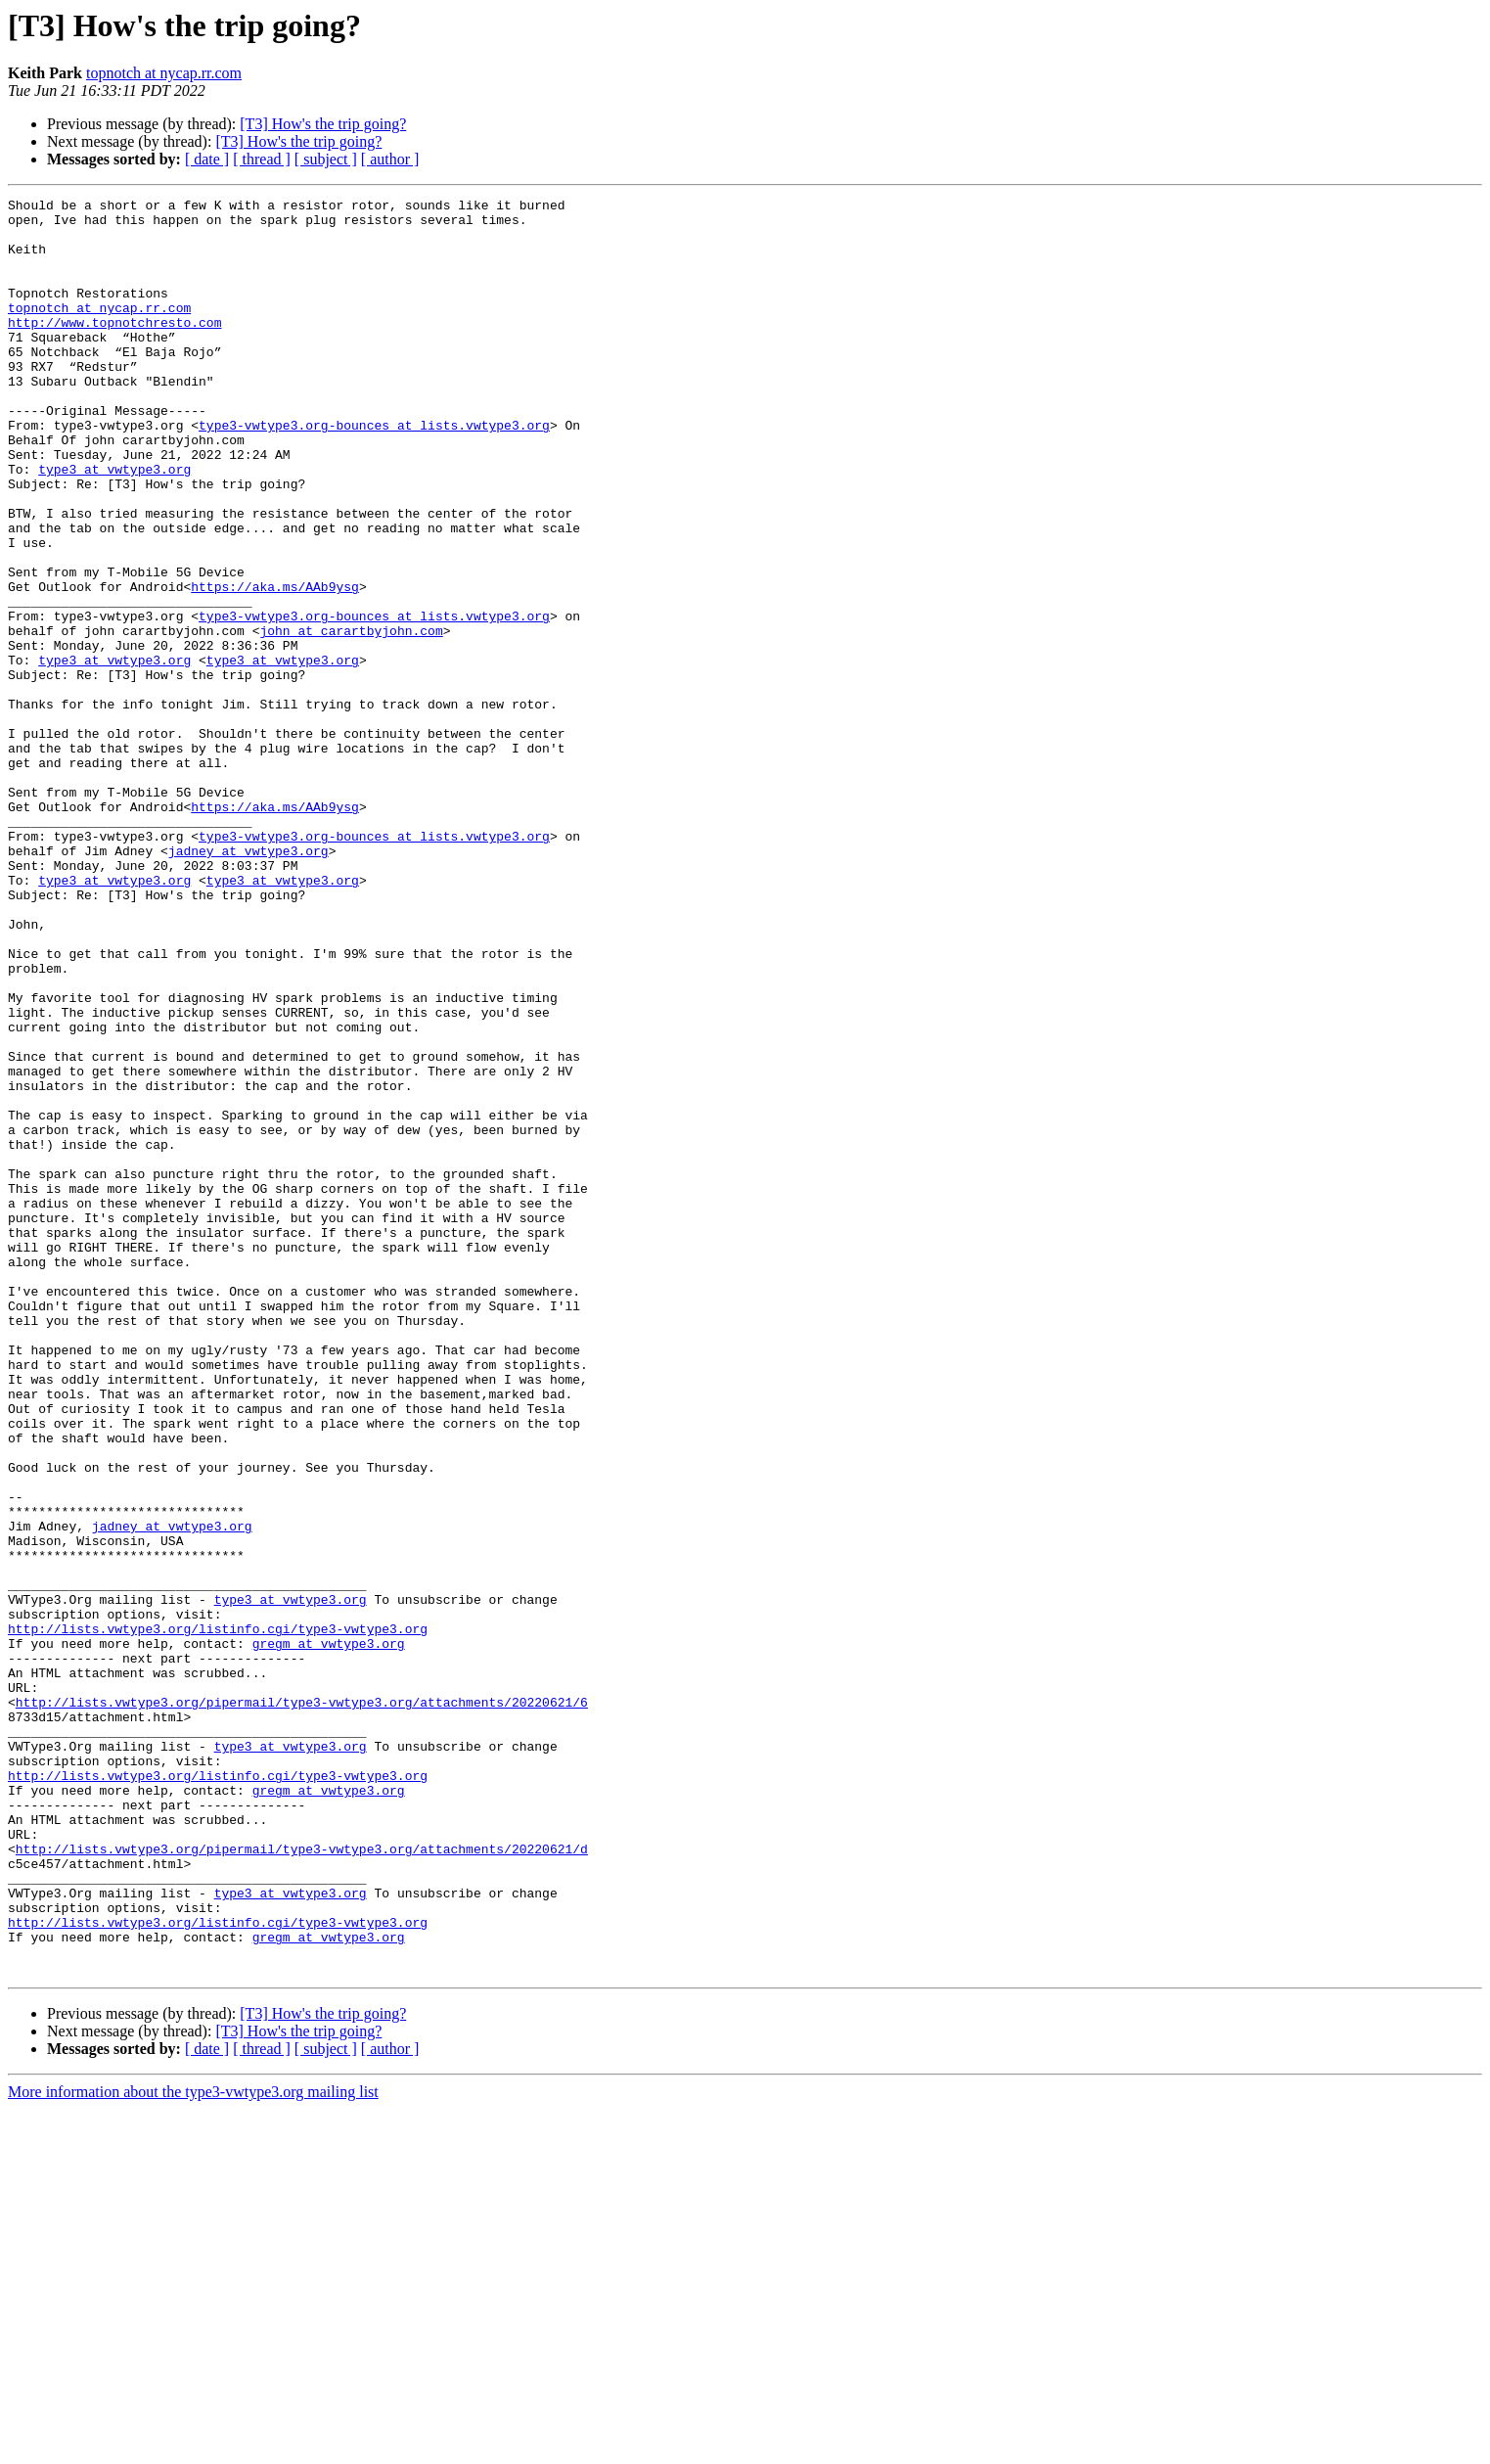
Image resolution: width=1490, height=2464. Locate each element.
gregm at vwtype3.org (328, 1933)
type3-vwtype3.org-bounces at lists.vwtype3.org (374, 471)
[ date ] (207, 159)
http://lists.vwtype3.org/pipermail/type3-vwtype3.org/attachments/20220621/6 (302, 2004)
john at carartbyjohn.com (350, 718)
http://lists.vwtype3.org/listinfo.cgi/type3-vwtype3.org (218, 1916)
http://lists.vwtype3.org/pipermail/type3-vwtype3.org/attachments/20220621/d (302, 2180)
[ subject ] (325, 159)
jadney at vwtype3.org (248, 982)
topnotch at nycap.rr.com (164, 73)
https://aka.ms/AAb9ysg (275, 665)
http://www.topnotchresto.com (114, 348)
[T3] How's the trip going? (323, 123)
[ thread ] (262, 159)
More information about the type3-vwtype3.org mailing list (193, 2447)
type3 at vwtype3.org (114, 524)
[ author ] (390, 159)
